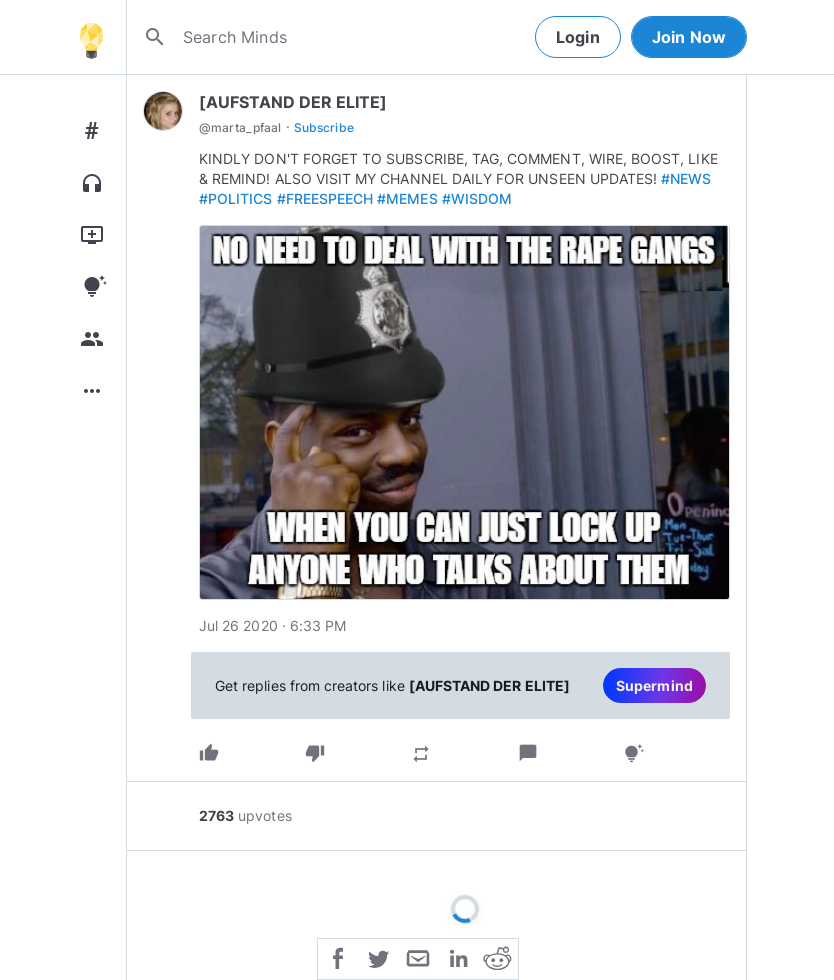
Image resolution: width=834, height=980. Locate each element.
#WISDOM (477, 198)
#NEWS (686, 178)
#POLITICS (236, 198)
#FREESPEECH (325, 198)
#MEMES (407, 198)
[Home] (91, 37)
